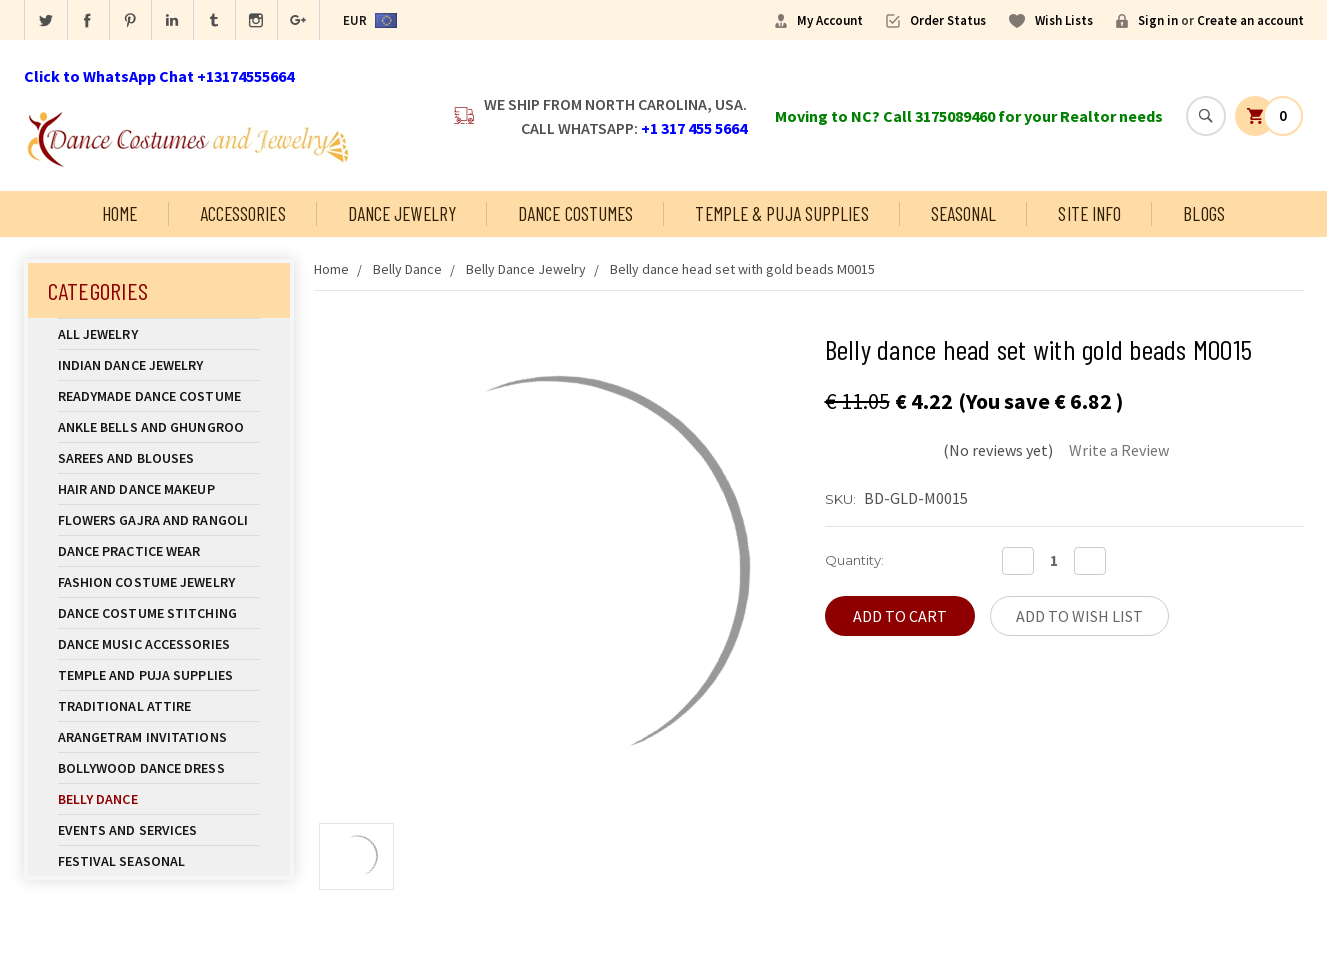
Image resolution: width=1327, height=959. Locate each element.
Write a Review (1119, 450)
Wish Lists (1064, 20)
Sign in (1158, 20)
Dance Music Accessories (144, 644)
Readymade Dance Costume (159, 396)
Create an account (1250, 20)
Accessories (243, 213)
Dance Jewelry (402, 213)
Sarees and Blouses (159, 458)
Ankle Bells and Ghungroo (151, 427)
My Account (830, 20)
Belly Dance (159, 799)
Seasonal (964, 213)
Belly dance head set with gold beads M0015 (742, 269)
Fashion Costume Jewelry (159, 582)
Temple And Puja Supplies (159, 675)
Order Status (948, 20)
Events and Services (128, 830)
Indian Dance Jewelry (159, 365)
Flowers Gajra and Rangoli (153, 520)
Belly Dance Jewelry (526, 269)
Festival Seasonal (122, 861)
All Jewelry (159, 334)
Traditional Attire (125, 706)
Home (119, 213)
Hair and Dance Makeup (159, 489)
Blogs (1204, 213)
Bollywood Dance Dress (141, 768)
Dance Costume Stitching (147, 613)
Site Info (1089, 213)
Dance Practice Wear (159, 551)
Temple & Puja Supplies (781, 213)
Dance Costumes (575, 213)
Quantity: (854, 560)
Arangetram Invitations (142, 737)
